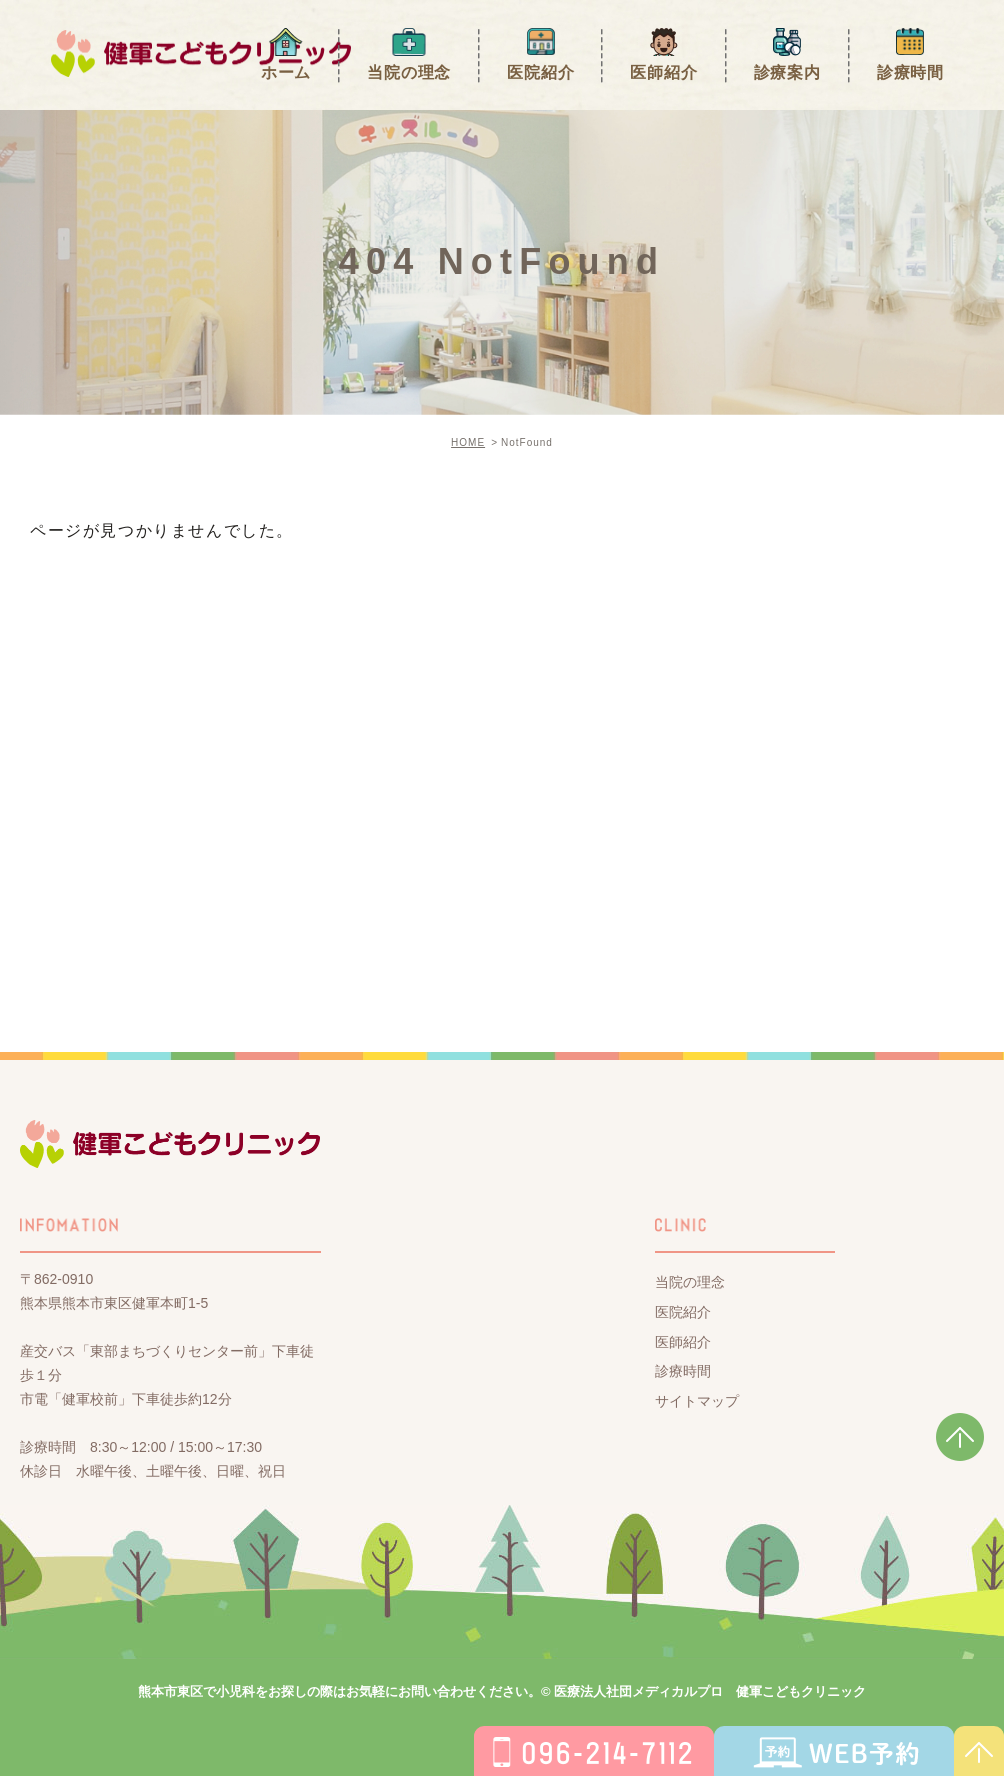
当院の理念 (409, 72)
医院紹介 (540, 72)
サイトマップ (697, 1401)
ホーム (286, 72)
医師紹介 (663, 72)
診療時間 (910, 72)
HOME (468, 442)
